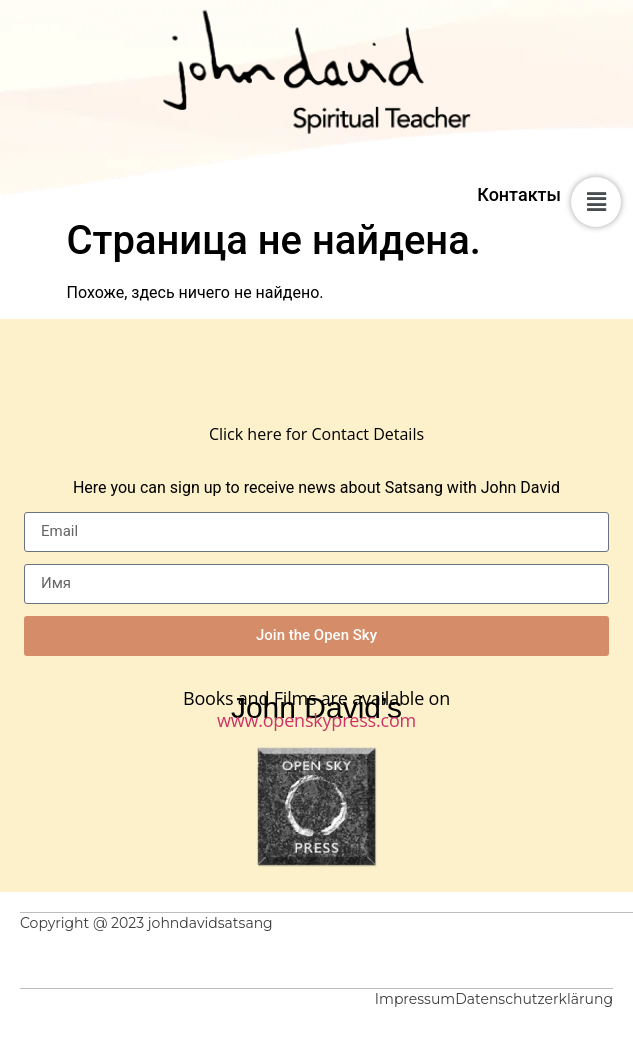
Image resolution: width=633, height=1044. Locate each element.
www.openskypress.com (316, 720)
